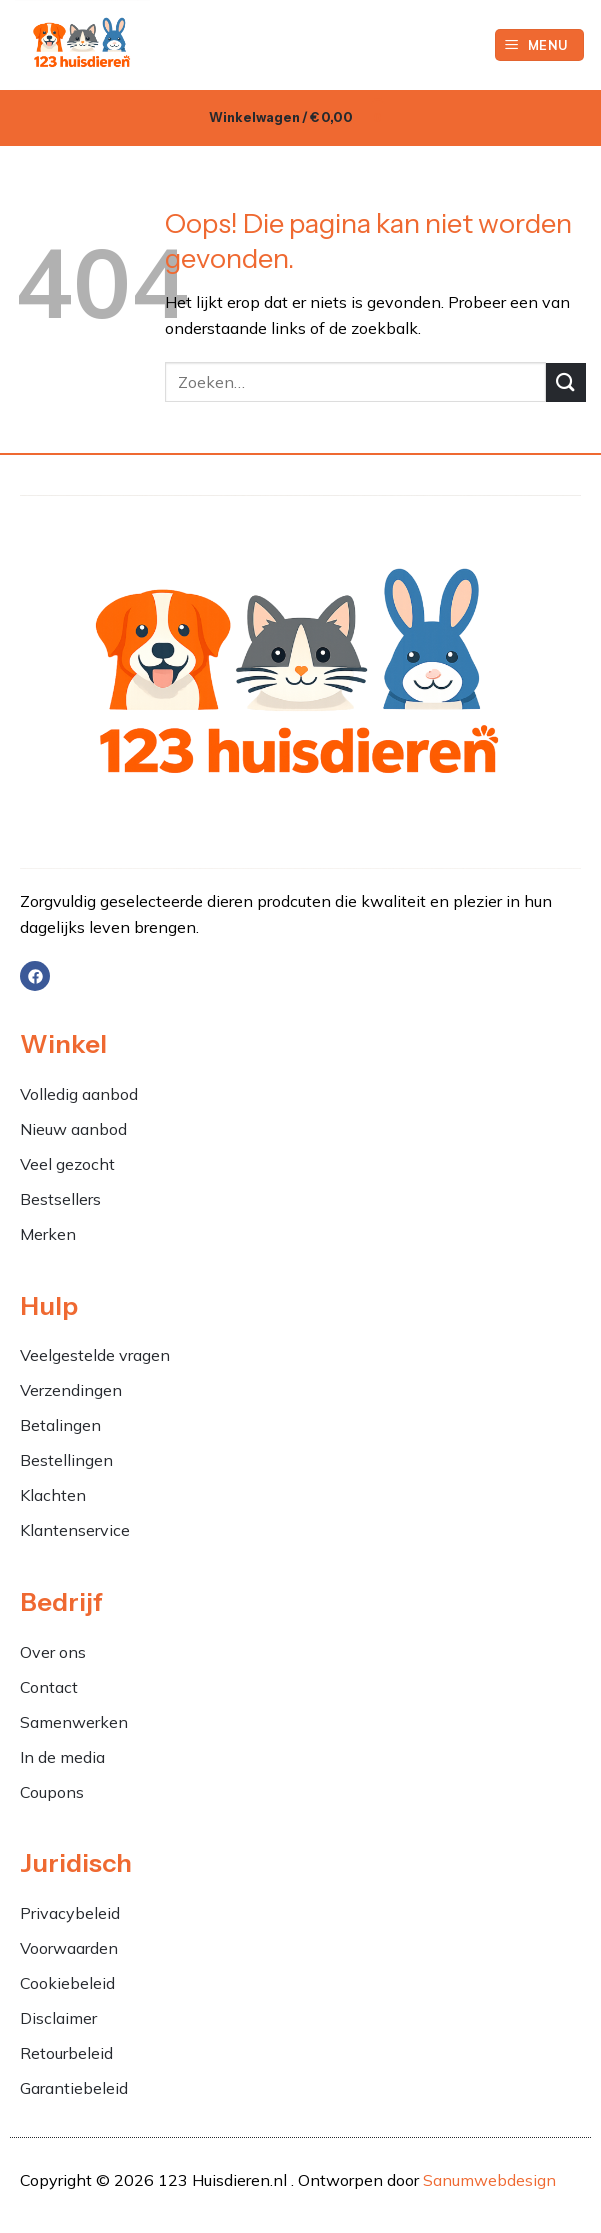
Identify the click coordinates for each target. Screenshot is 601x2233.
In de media (62, 1757)
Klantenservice (75, 1530)
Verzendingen (71, 1390)
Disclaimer (58, 2018)
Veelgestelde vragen (95, 1355)
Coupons (52, 1792)
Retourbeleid (66, 2053)
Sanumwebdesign (489, 2180)
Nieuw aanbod (73, 1129)
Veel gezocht (67, 1164)
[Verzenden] (566, 382)
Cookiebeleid (67, 1983)
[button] (540, 45)
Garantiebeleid (74, 2088)
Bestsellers (60, 1199)
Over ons (53, 1652)
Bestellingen (66, 1460)
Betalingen (60, 1425)
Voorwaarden (69, 1948)
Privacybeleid (70, 1913)
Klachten (55, 1495)
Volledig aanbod (79, 1094)
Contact (49, 1687)
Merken (48, 1234)
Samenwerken (74, 1722)
